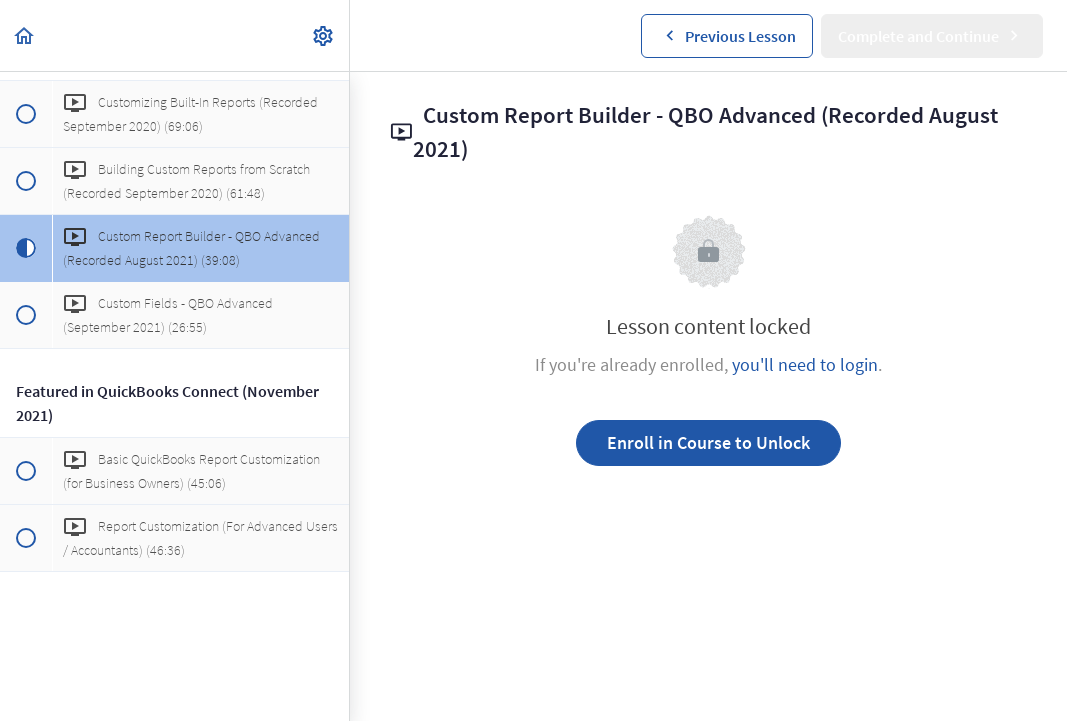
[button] (25, 35)
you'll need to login (805, 364)
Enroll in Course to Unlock (708, 442)
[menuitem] (324, 35)
